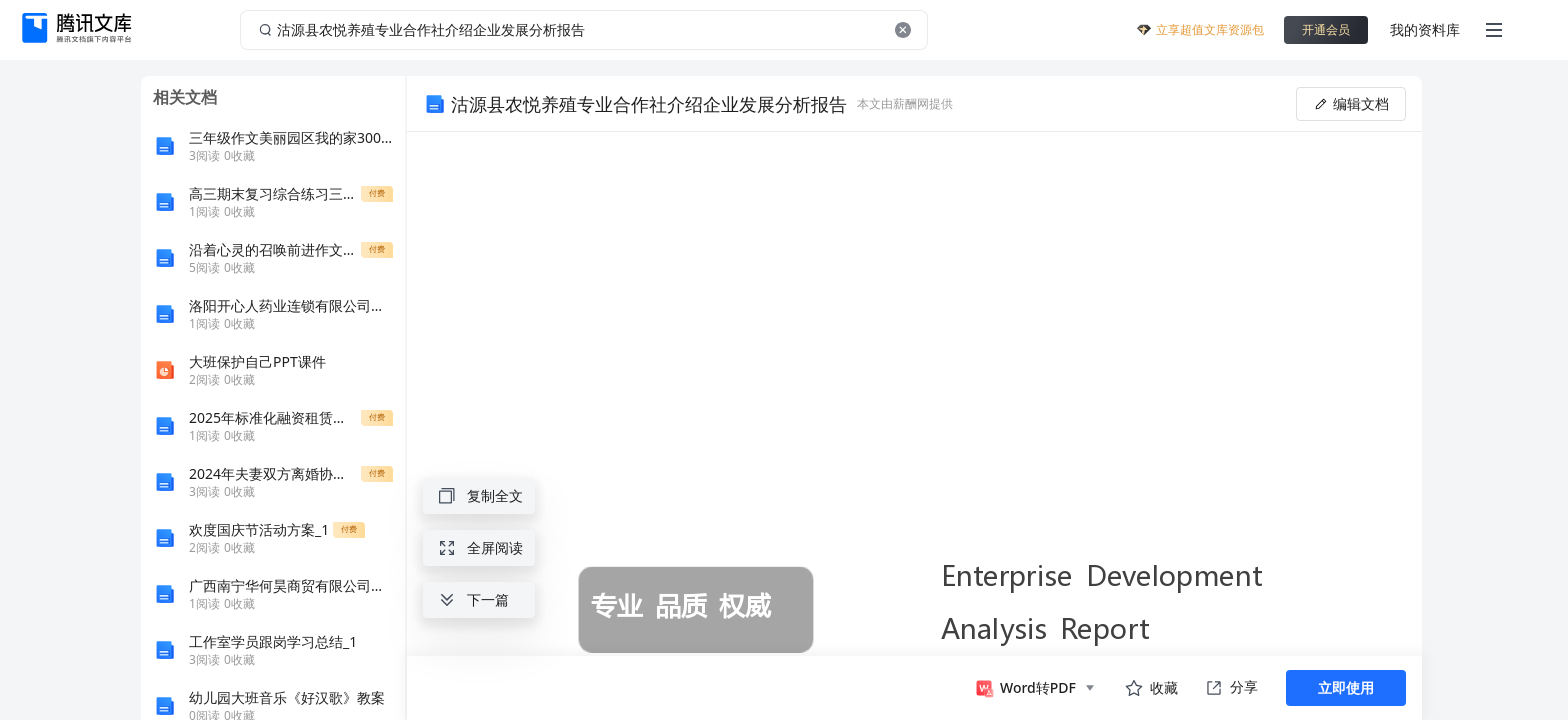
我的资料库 (1425, 29)
